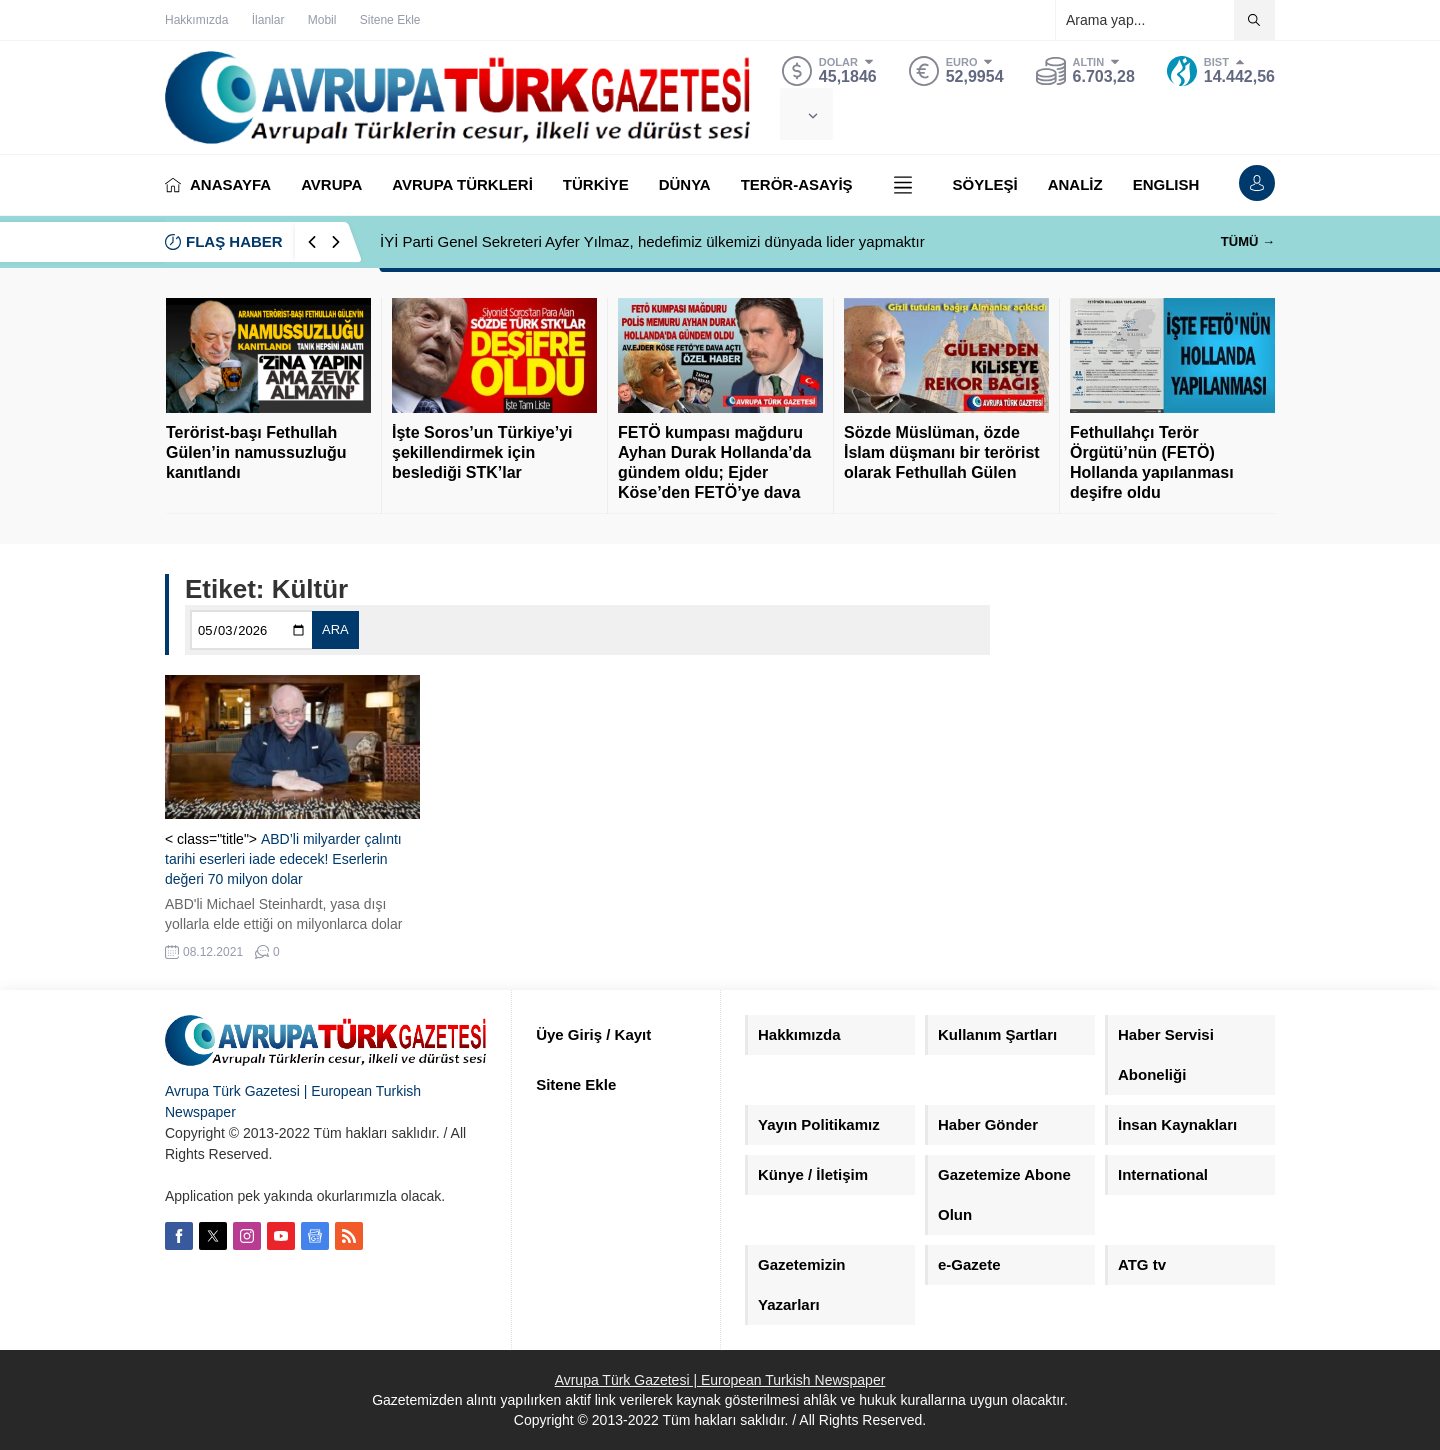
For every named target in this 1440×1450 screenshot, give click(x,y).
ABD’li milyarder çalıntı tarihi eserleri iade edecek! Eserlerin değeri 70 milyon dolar (283, 859)
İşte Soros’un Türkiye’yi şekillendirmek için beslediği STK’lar (482, 452)
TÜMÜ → (1248, 241)
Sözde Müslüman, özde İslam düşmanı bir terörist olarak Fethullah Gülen (942, 452)
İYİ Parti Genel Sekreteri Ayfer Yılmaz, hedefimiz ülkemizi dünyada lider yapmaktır (652, 241)
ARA (335, 629)
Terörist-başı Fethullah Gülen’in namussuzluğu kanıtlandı (256, 452)
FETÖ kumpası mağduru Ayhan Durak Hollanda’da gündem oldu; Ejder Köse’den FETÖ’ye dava (714, 462)
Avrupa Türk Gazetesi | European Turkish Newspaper (720, 1380)
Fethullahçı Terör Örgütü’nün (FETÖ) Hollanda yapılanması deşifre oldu (1152, 462)
